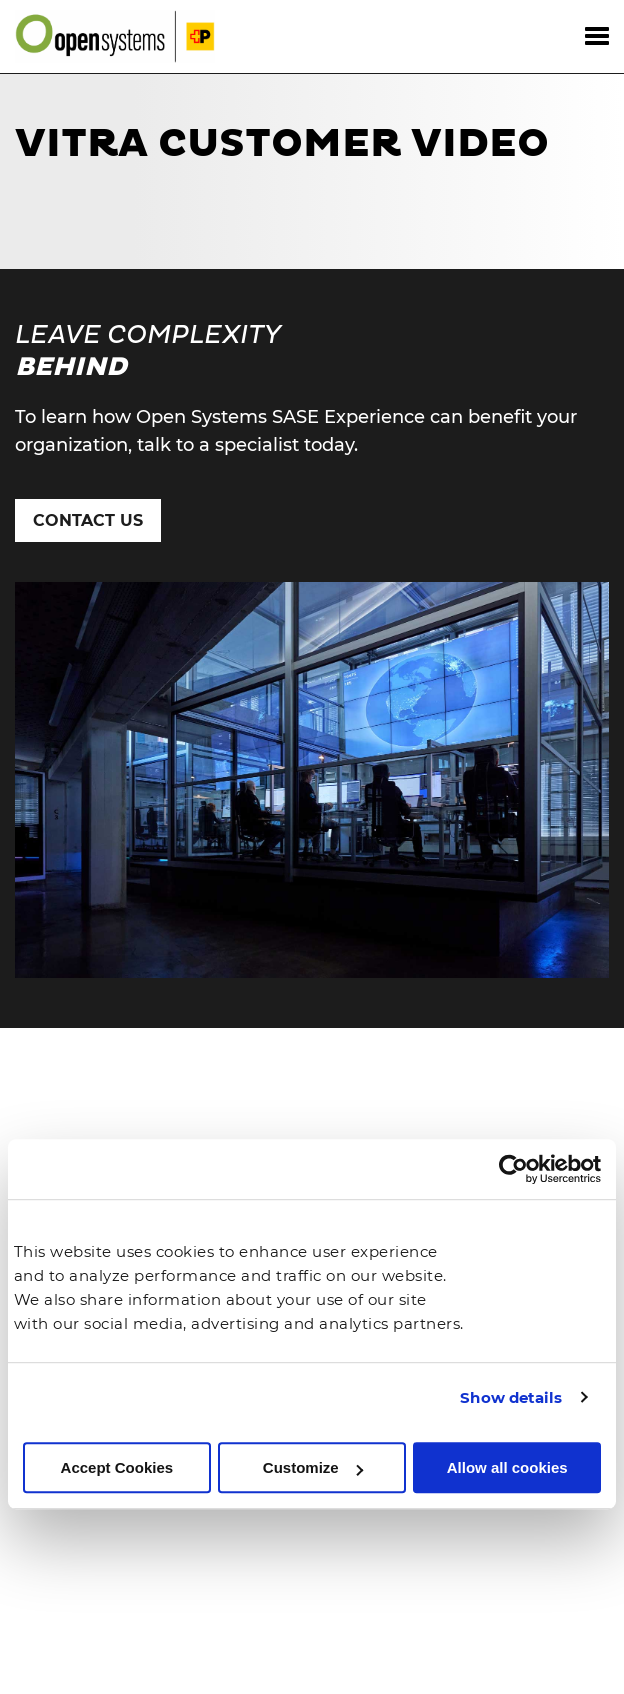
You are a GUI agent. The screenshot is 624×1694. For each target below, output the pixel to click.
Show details (511, 1397)
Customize (313, 1467)
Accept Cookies (117, 1467)
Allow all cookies (507, 1467)
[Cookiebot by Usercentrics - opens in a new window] (513, 1170)
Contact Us (88, 520)
